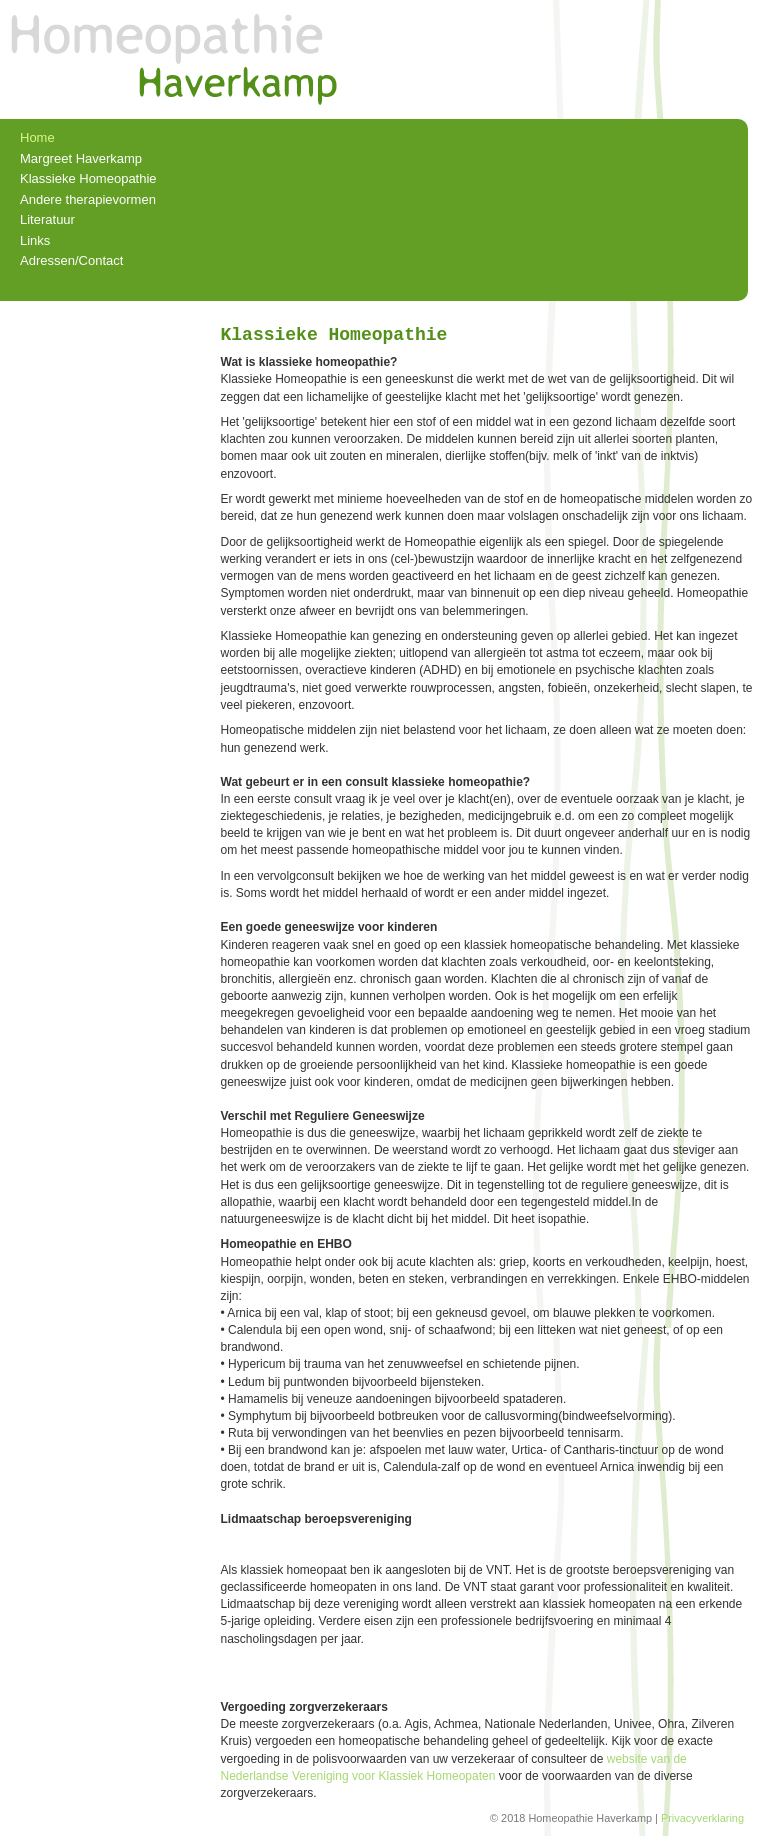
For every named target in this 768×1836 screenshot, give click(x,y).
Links (35, 240)
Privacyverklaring (702, 1818)
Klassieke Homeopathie (88, 178)
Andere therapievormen (88, 199)
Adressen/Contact (71, 260)
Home (37, 137)
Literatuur (47, 219)
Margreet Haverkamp (81, 158)
